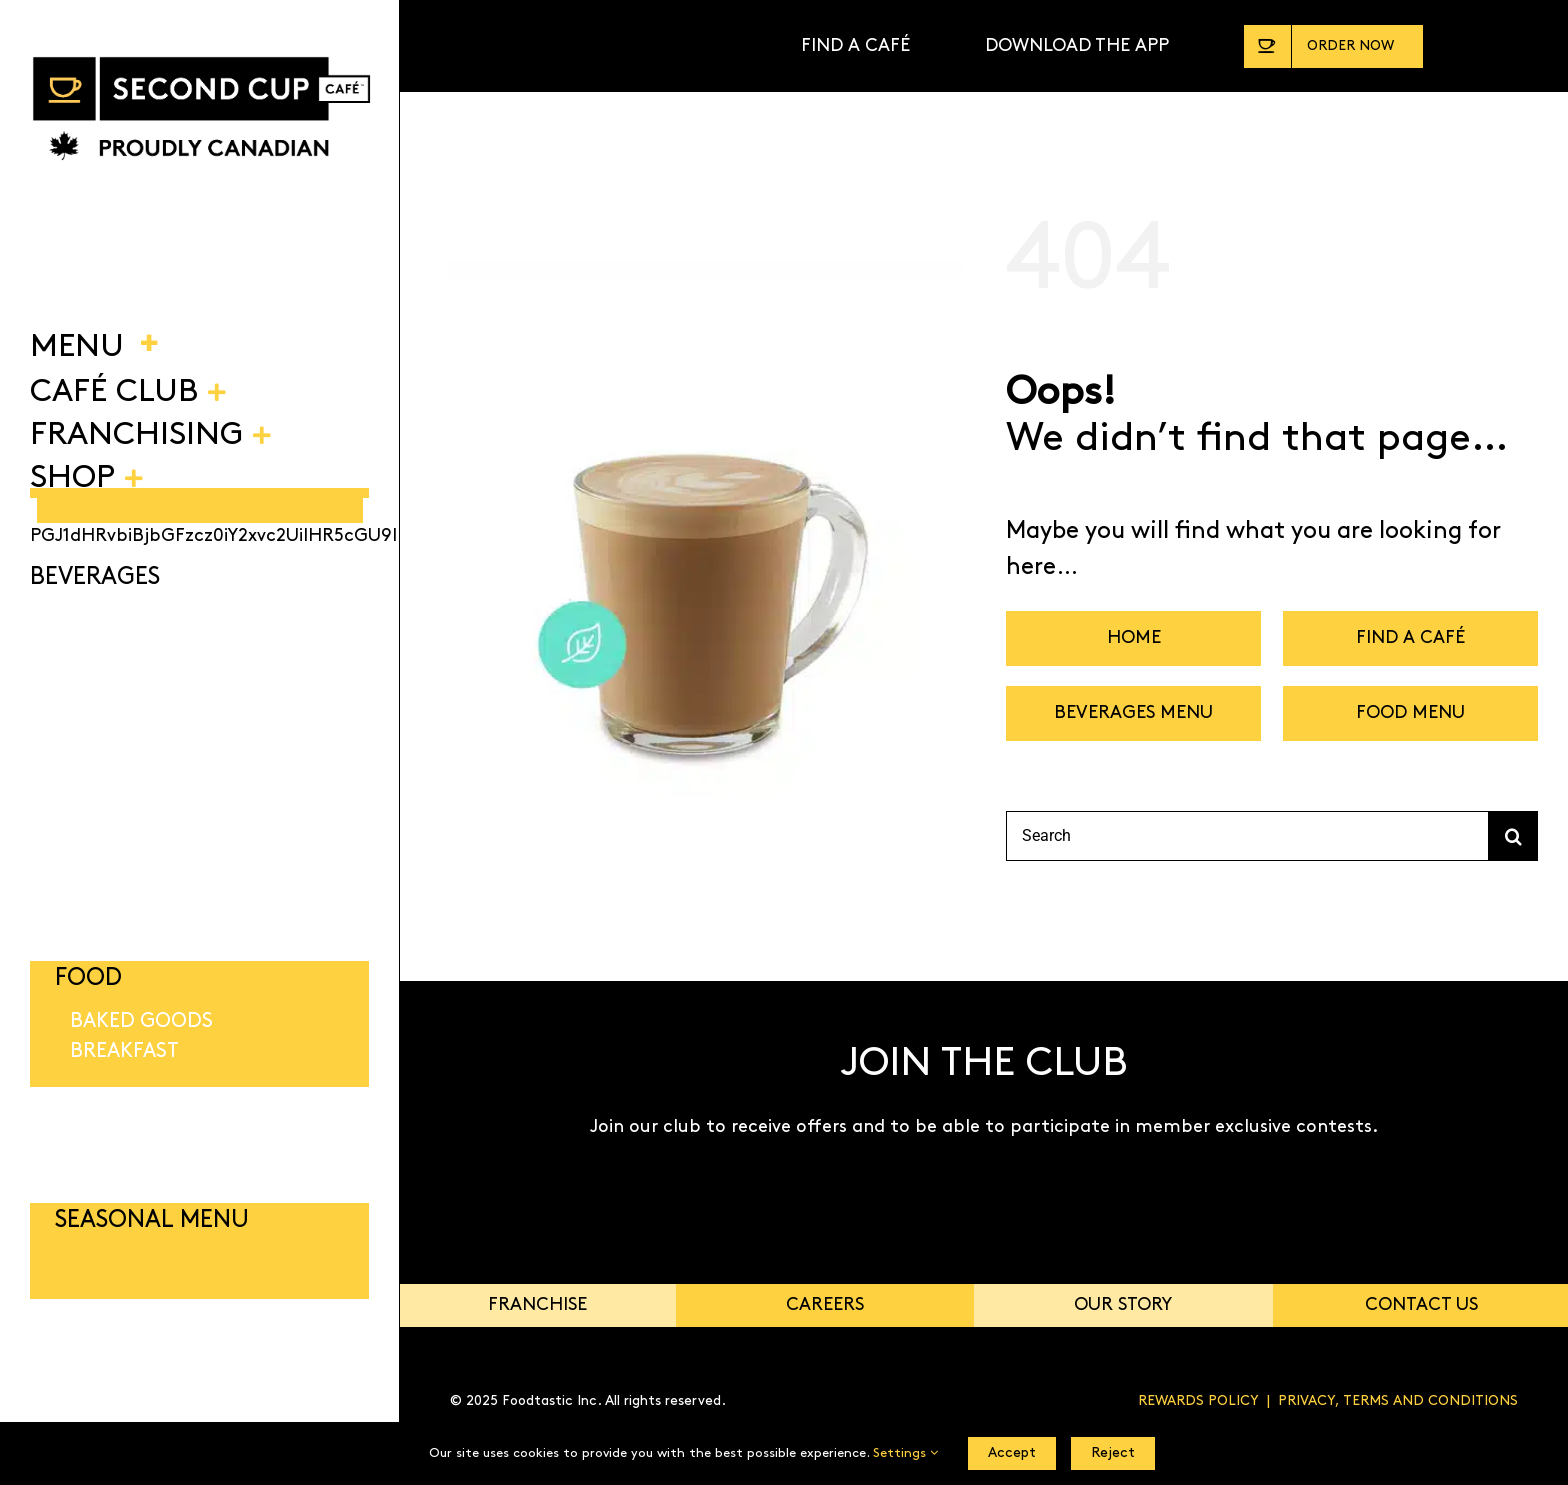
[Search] (1247, 836)
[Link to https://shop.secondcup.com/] (1522, 46)
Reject (1113, 1453)
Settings (905, 1453)
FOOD (88, 979)
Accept (1012, 1453)
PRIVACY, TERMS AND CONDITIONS (1398, 1401)
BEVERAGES (95, 578)
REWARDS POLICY (1198, 1401)
